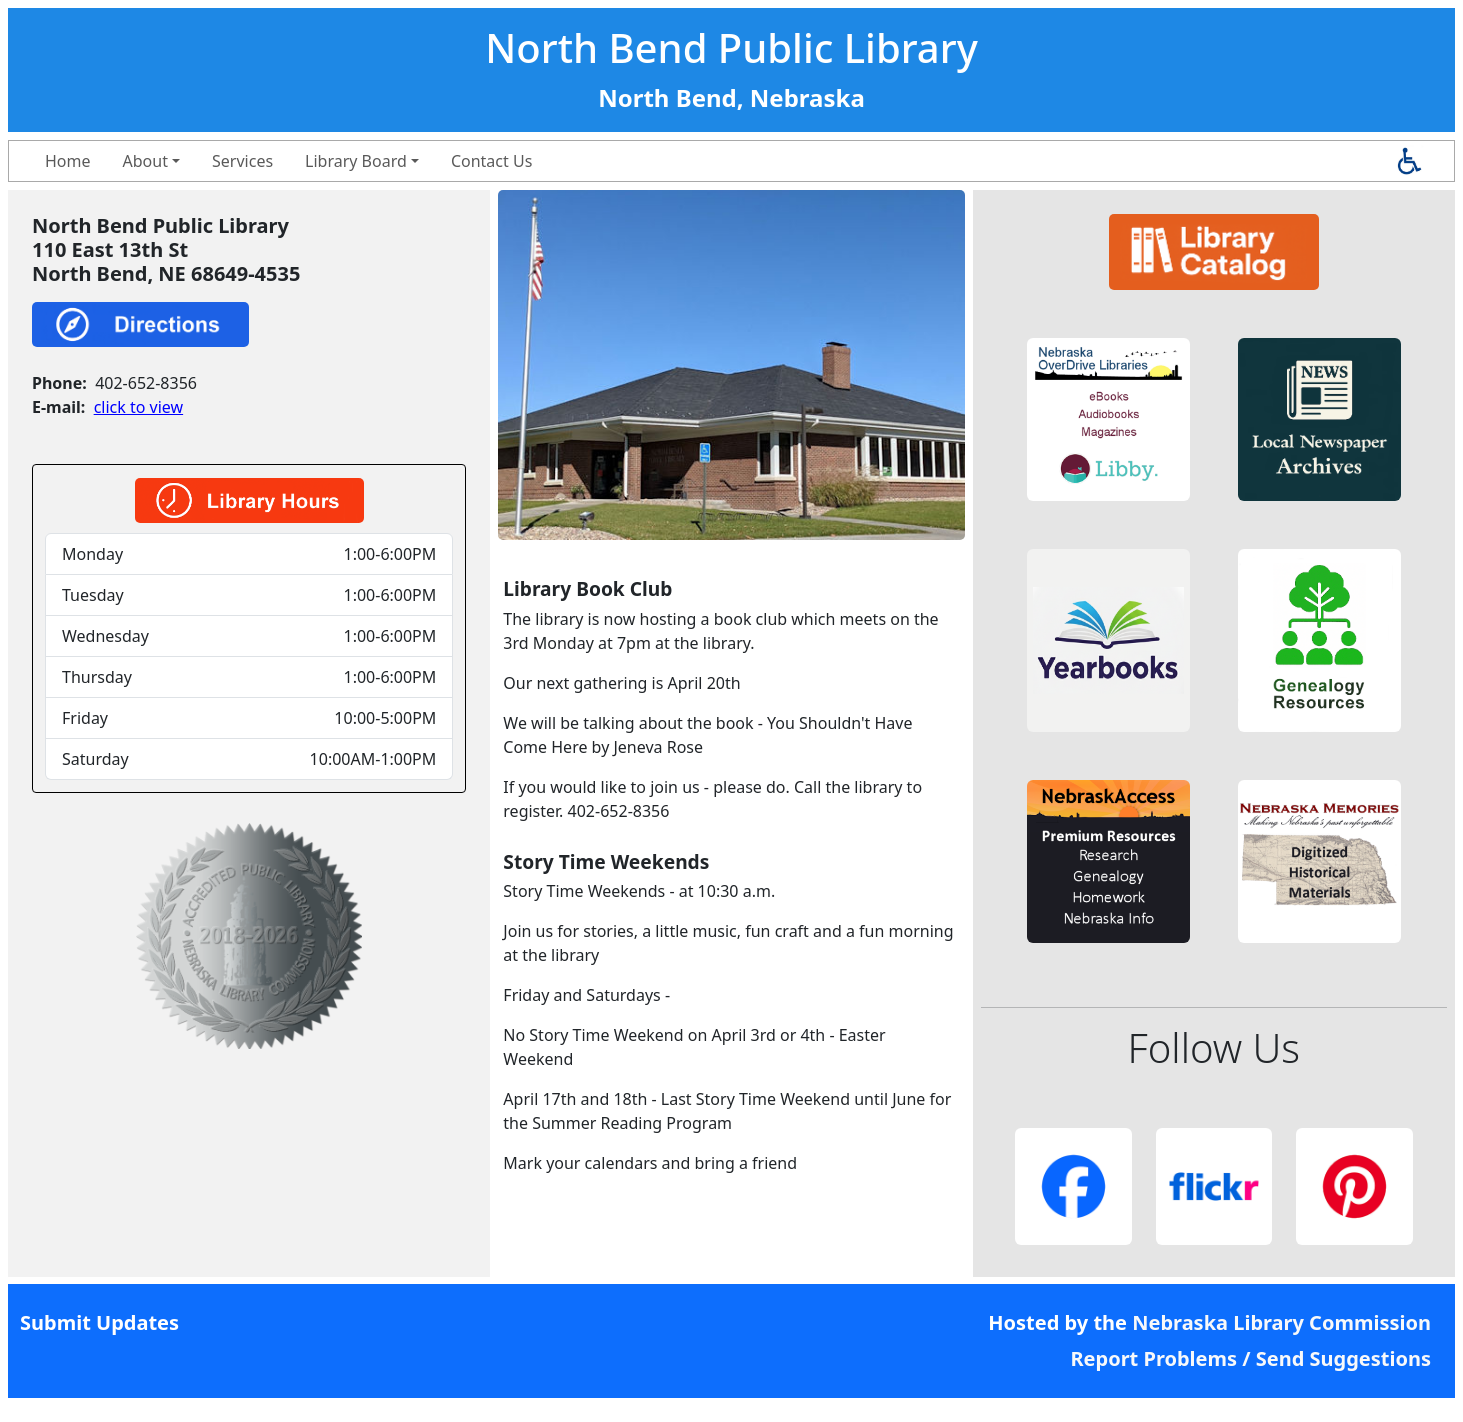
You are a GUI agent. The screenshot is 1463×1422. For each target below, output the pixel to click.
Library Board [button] (356, 161)
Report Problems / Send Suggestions (1250, 1358)
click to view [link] (138, 407)
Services (242, 161)
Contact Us (491, 161)
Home (68, 161)
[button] (1108, 419)
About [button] (145, 161)
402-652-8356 (146, 383)
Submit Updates (99, 1322)
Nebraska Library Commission (1281, 1322)
